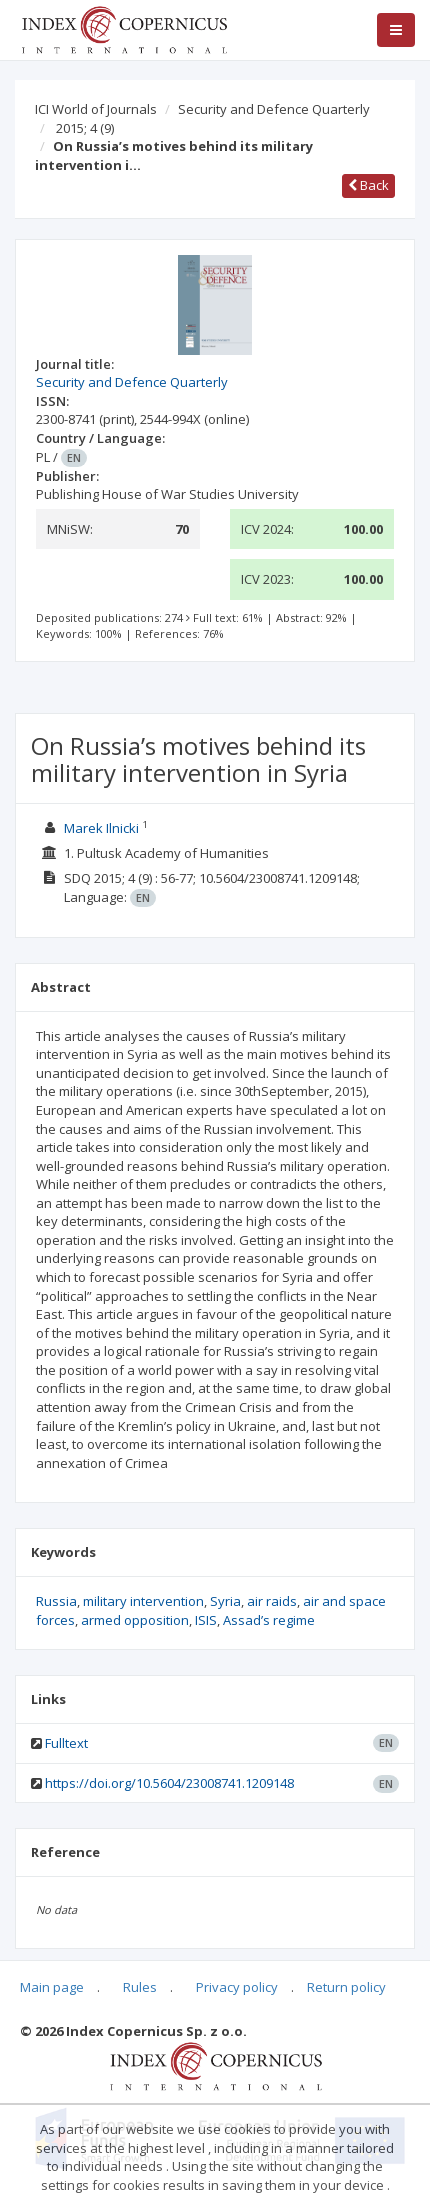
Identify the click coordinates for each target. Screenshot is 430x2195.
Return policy (346, 1987)
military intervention (143, 1601)
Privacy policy (237, 1987)
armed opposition (135, 1620)
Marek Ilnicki (101, 828)
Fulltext (66, 1743)
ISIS (206, 1620)
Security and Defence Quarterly (274, 109)
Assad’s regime (269, 1620)
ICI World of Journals (96, 109)
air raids (272, 1601)
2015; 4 (85, 128)
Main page (52, 1987)
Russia (56, 1601)
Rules (140, 1987)
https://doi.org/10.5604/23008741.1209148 (169, 1783)
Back (368, 185)
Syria (225, 1601)
